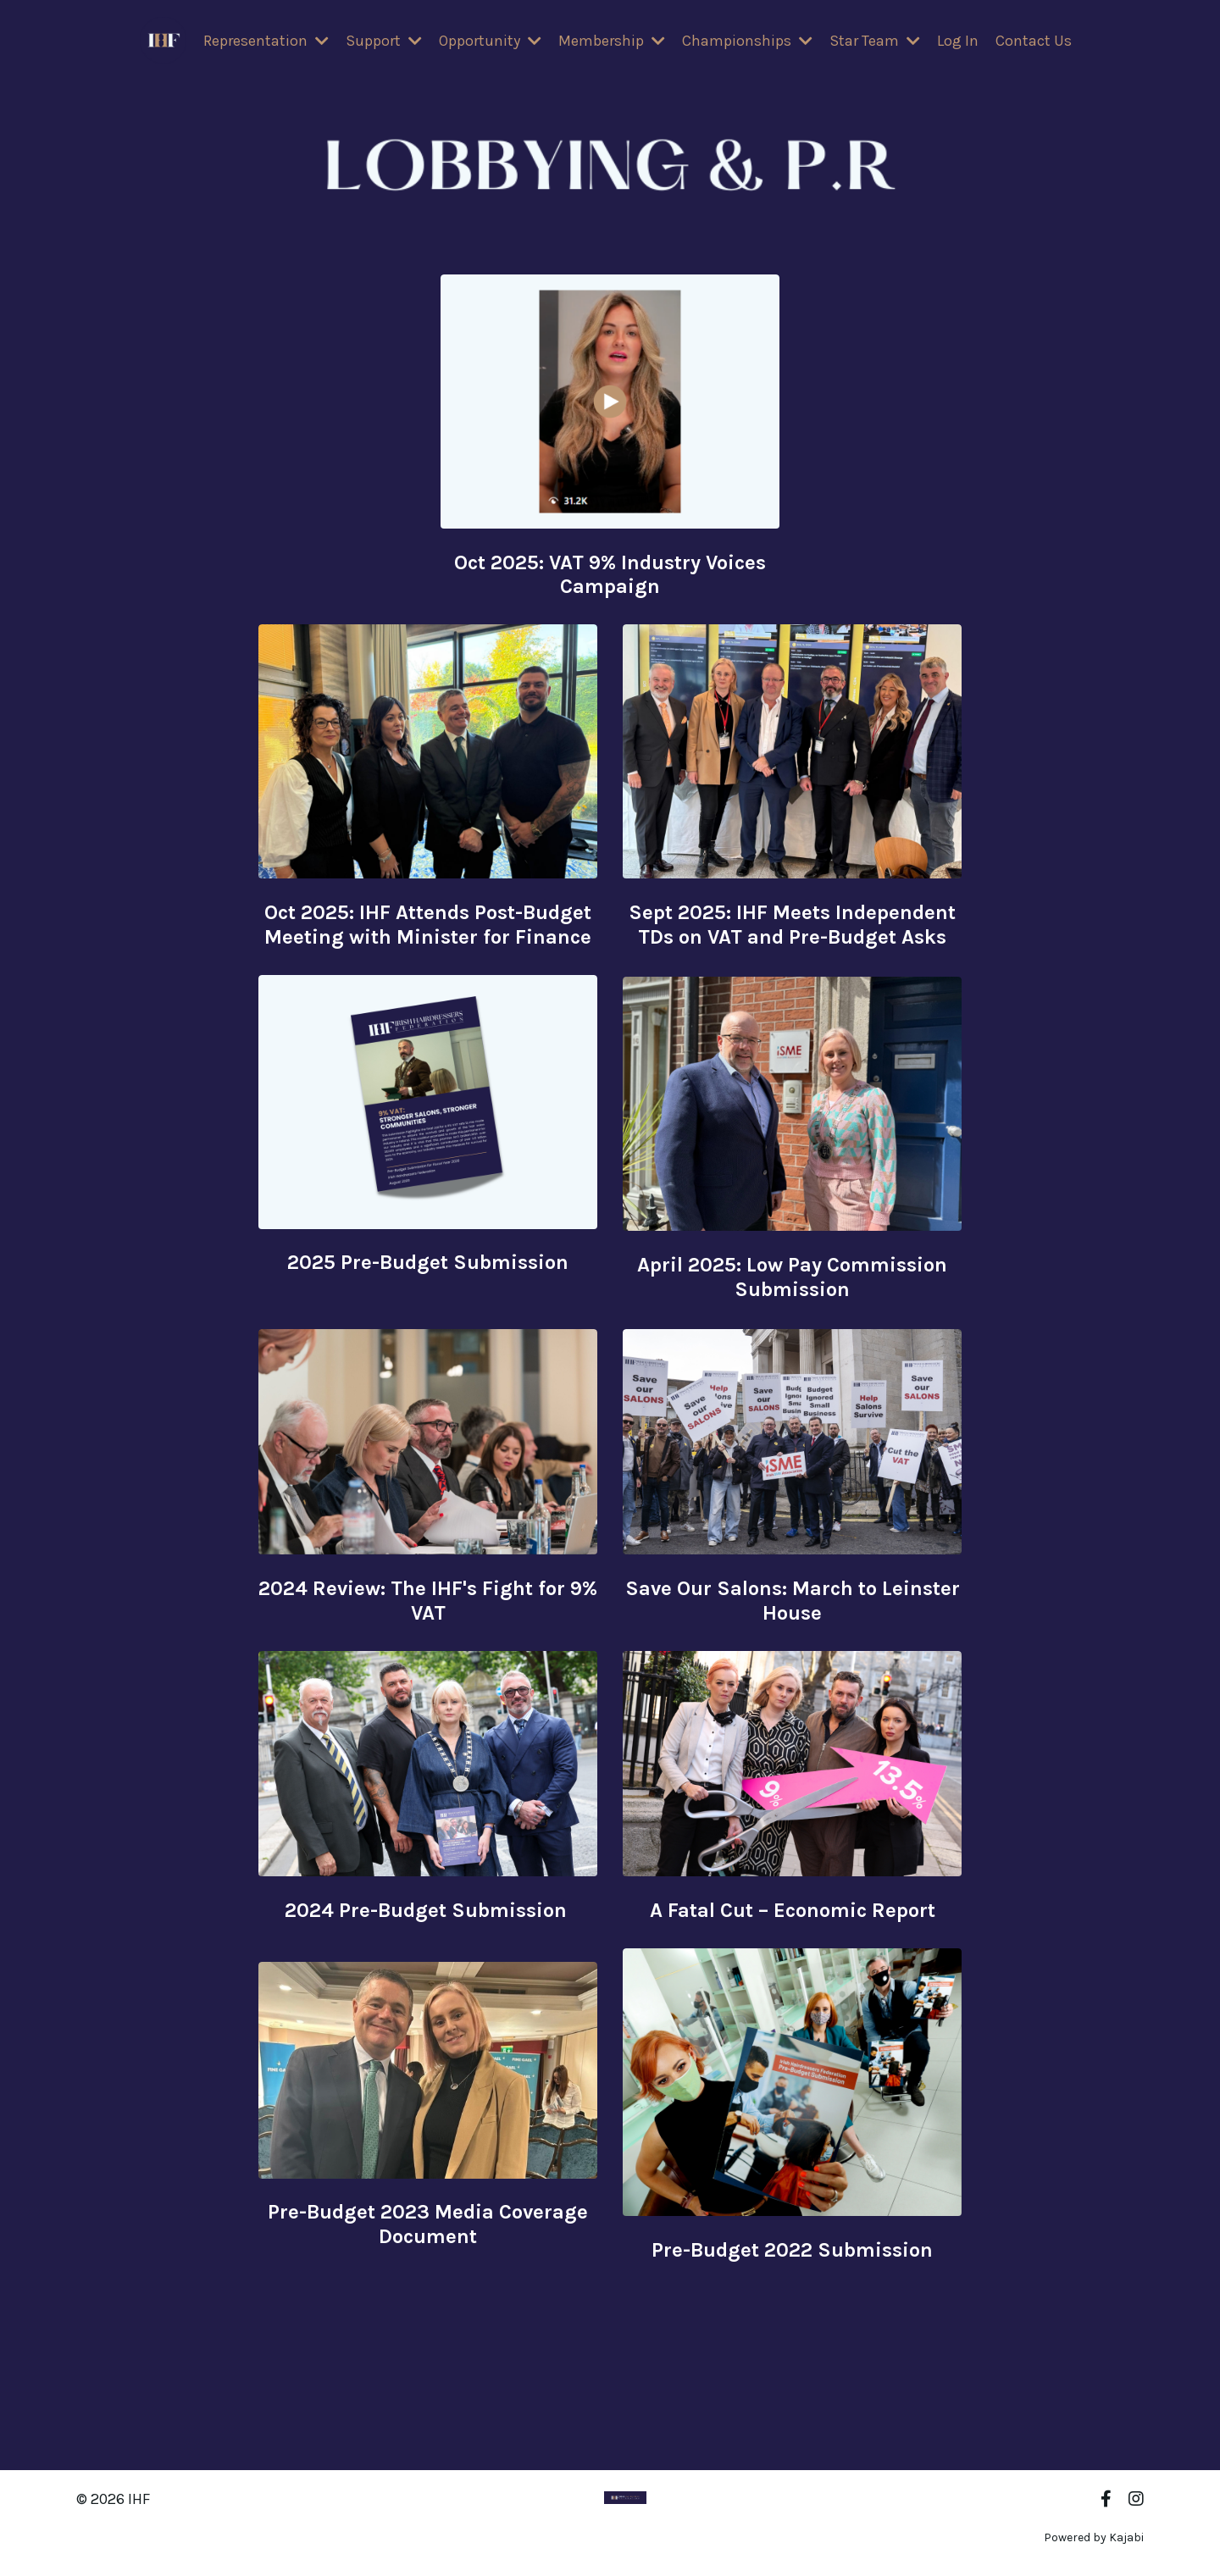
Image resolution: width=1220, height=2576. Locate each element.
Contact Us (1033, 41)
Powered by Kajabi (1094, 2531)
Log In (958, 41)
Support (384, 41)
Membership (611, 41)
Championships (747, 41)
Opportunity (490, 41)
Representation (266, 41)
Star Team (874, 41)
